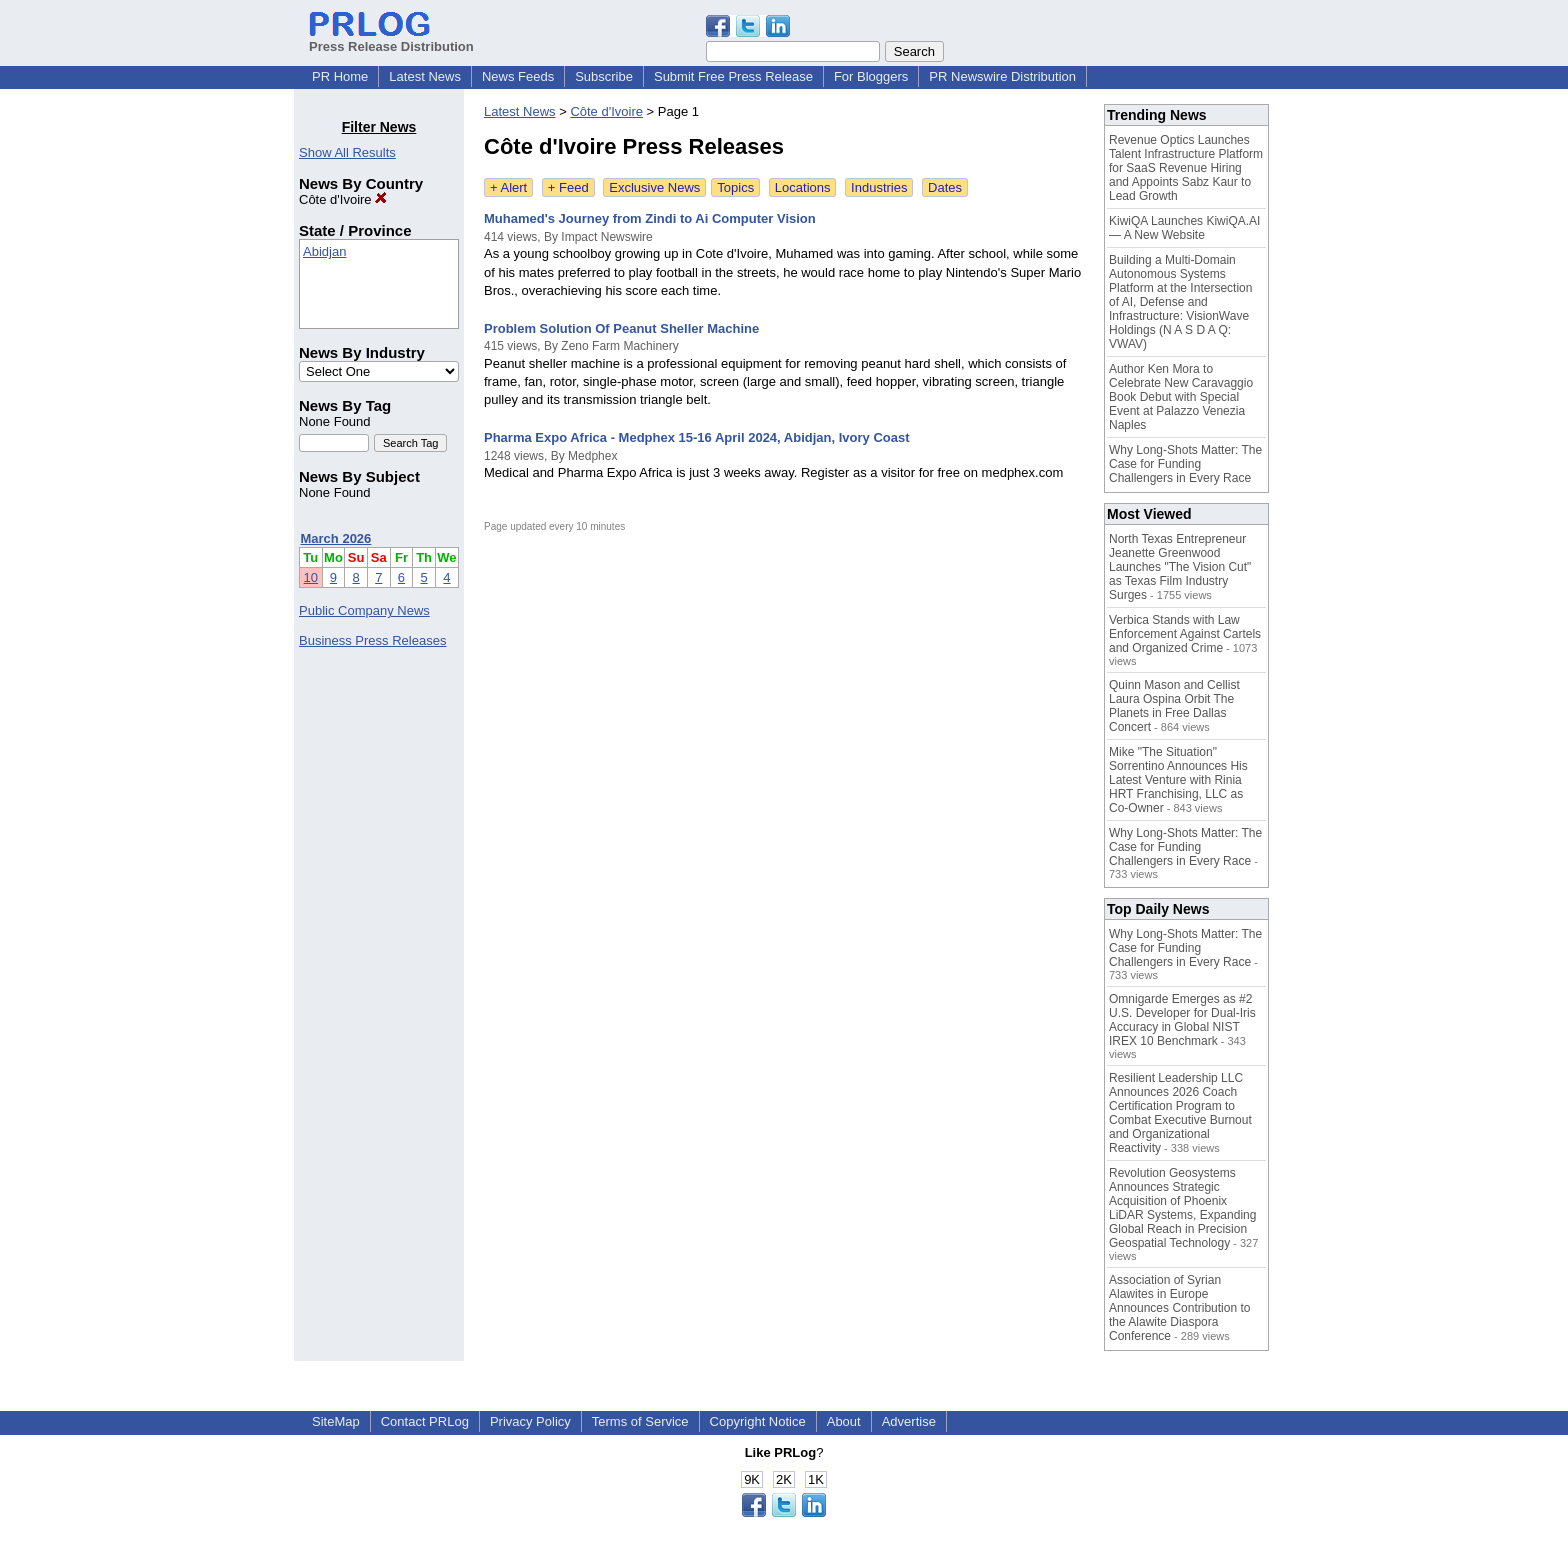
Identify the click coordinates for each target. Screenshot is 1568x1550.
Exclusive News (654, 187)
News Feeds (518, 76)
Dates (945, 187)
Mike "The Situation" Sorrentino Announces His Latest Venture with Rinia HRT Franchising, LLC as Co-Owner (1178, 780)
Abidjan (324, 251)
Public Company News (364, 610)
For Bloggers (871, 76)
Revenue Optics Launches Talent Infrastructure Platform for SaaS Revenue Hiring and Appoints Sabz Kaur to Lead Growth (1186, 168)
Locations (803, 187)
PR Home (340, 76)
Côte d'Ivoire (343, 199)
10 (311, 577)
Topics (735, 187)
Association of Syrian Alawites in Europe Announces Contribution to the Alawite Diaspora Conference (1179, 1308)
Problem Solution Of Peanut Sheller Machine (621, 328)
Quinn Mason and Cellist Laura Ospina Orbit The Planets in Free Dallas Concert (1174, 706)
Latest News (425, 76)
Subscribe (604, 76)
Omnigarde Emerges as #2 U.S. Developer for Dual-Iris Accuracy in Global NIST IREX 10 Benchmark (1182, 1020)
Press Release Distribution (391, 39)
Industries (879, 187)
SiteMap (336, 1421)
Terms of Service (640, 1421)
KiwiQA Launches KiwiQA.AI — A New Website (1184, 228)
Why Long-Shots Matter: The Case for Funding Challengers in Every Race (1185, 464)
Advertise (909, 1421)
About (844, 1421)
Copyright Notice (758, 1421)
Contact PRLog (425, 1421)
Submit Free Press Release (733, 76)
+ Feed (568, 187)
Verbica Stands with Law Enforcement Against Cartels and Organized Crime (1185, 634)
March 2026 (336, 538)
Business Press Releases (372, 640)
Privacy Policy (530, 1421)
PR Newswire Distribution (1002, 76)
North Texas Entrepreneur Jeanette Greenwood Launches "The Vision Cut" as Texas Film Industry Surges (1180, 567)
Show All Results (347, 152)
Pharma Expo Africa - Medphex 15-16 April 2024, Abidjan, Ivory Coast (697, 437)
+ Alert (508, 187)
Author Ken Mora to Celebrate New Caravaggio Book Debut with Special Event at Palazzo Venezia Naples (1181, 397)
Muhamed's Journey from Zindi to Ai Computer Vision (650, 218)
